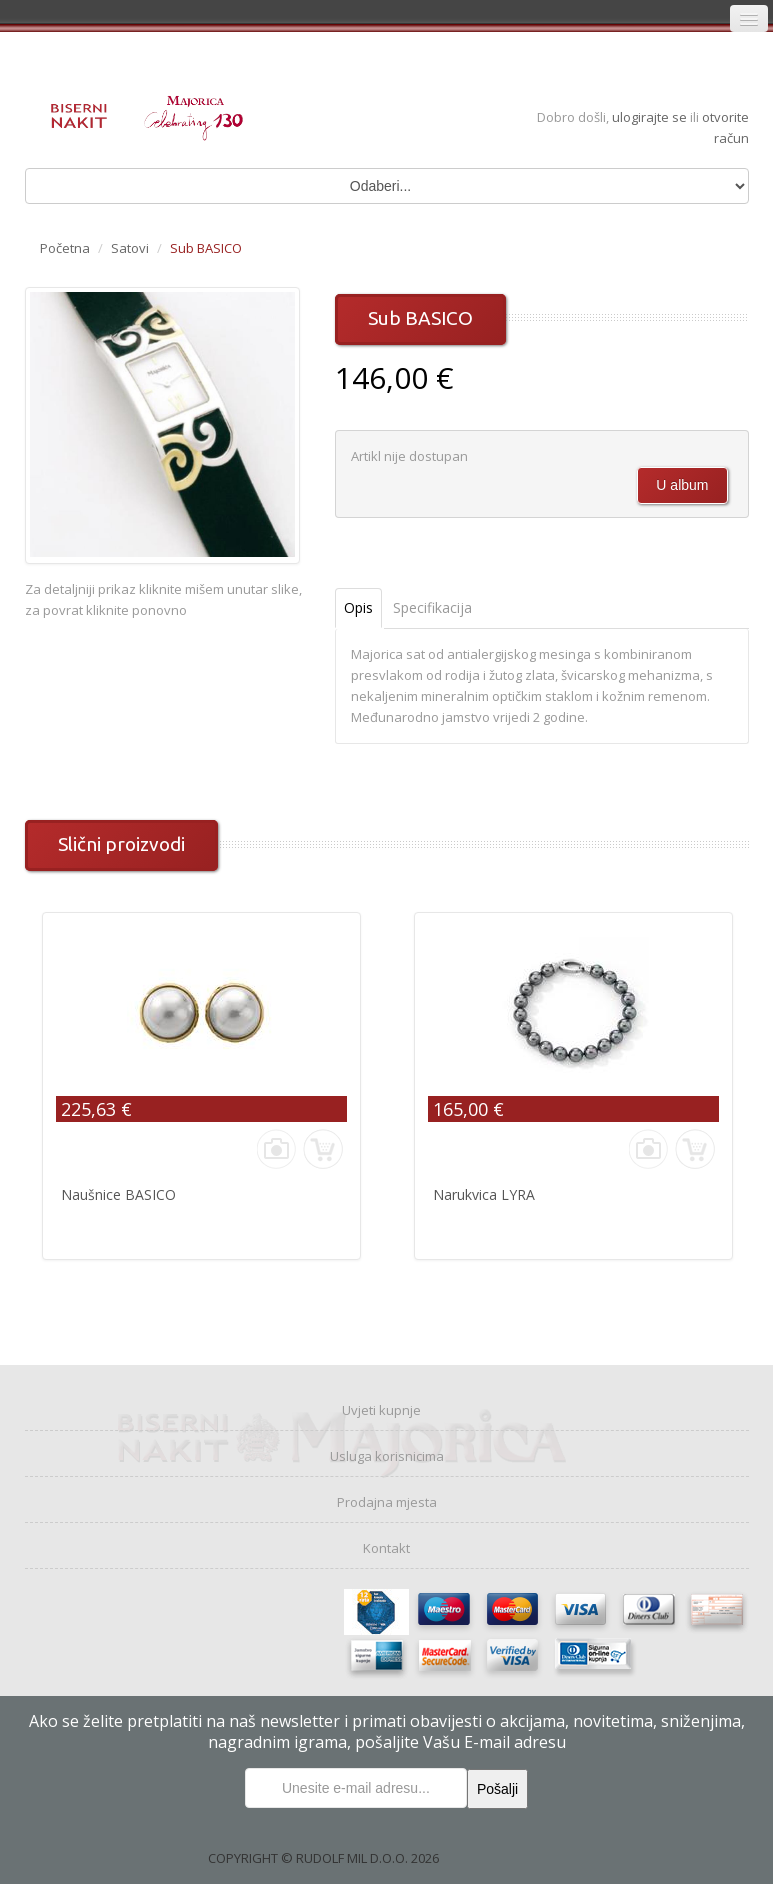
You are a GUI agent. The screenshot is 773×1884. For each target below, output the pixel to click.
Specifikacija (432, 607)
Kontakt (386, 1548)
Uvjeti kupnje (381, 1410)
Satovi (130, 248)
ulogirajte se (651, 117)
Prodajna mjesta (387, 1502)
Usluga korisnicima (387, 1456)
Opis (358, 607)
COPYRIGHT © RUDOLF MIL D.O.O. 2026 (323, 1858)
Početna (65, 248)
